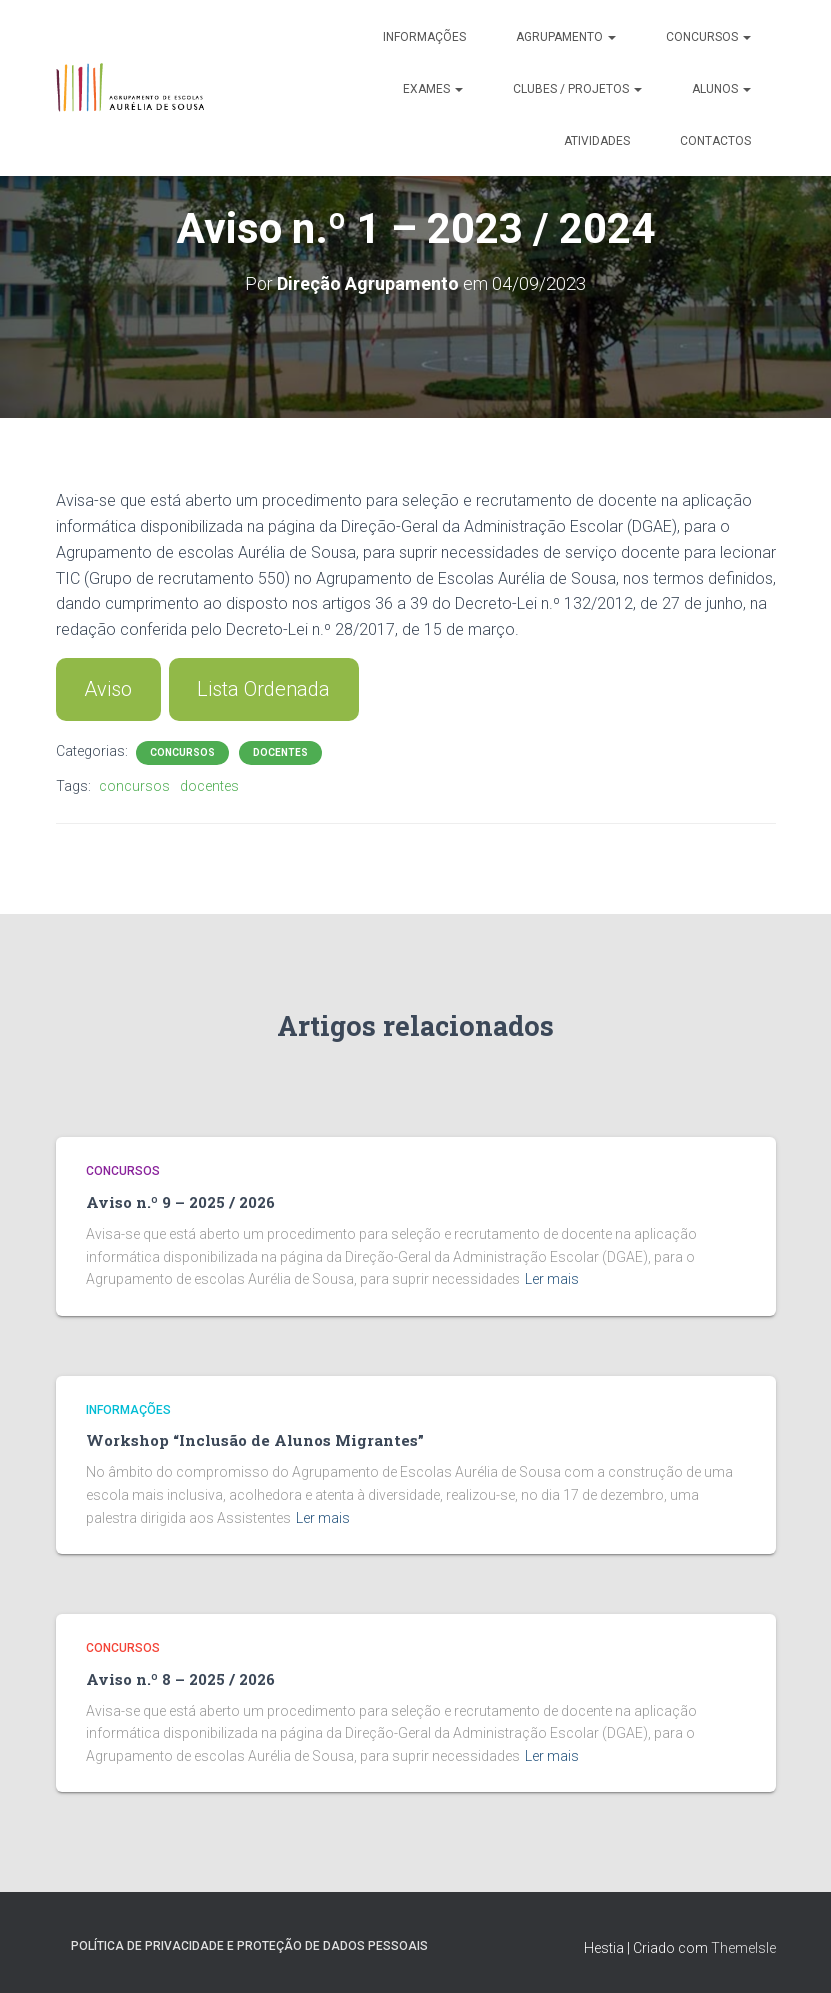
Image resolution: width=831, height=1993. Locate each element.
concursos (134, 786)
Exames (433, 89)
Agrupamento (566, 37)
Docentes (280, 752)
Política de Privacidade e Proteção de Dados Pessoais (249, 1946)
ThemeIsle (743, 1948)
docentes (209, 786)
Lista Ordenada (263, 689)
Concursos (708, 37)
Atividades (597, 141)
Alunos (721, 89)
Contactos (715, 141)
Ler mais (552, 1279)
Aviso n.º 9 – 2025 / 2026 (180, 1202)
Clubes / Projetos (577, 89)
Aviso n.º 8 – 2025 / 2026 (180, 1679)
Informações (424, 37)
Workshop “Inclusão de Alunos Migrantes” (255, 1440)
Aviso (108, 689)
